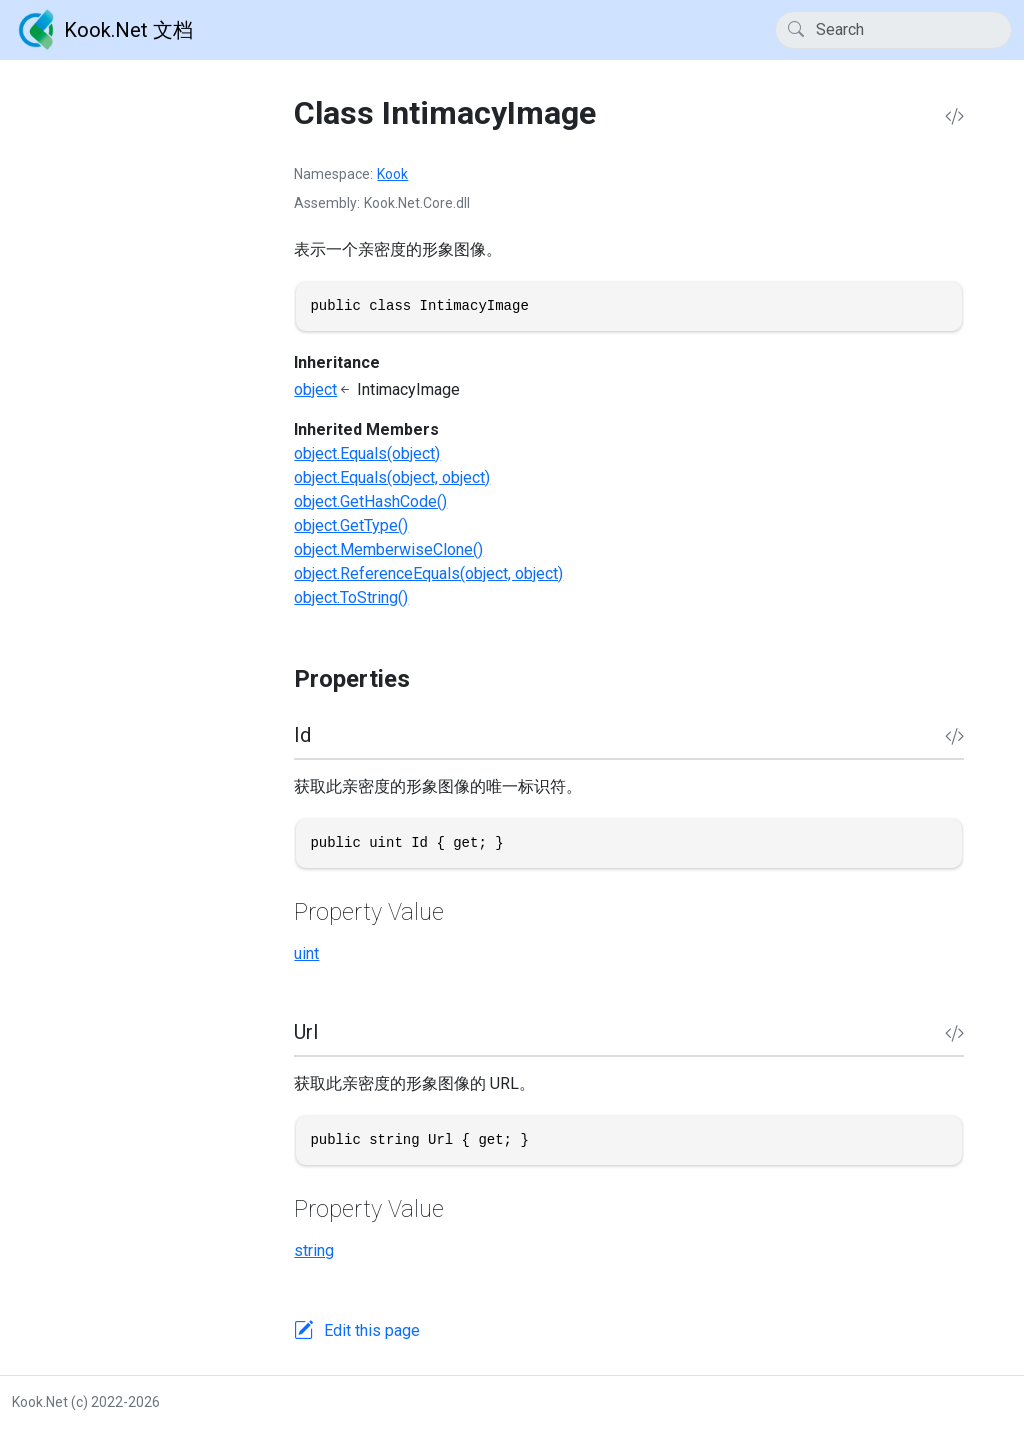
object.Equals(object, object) (392, 477)
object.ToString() (351, 597)
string (314, 1250)
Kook (392, 174)
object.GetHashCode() (370, 501)
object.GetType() (351, 525)
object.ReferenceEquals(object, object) (428, 573)
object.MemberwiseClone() (388, 549)
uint (306, 953)
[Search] (893, 30)
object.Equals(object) (367, 453)
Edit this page (372, 1330)
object (315, 389)
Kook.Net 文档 (102, 30)
